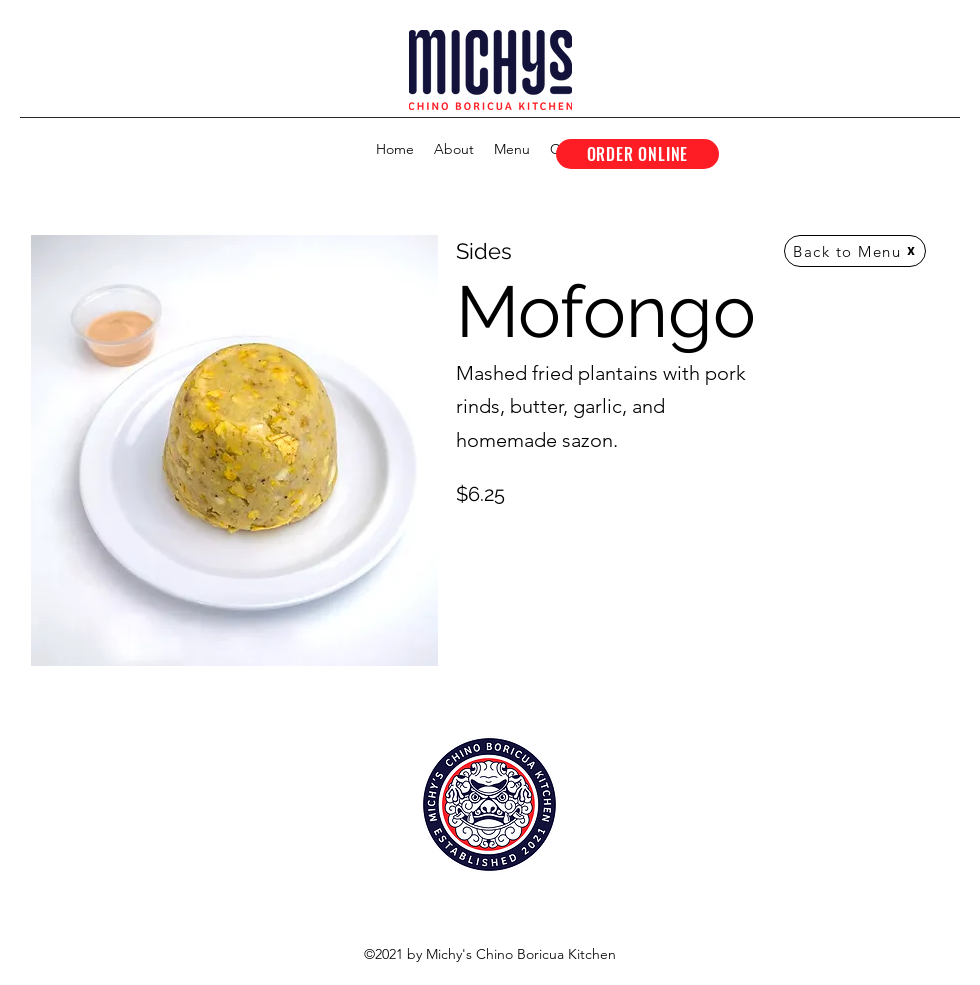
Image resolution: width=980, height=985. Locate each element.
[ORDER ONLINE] (637, 154)
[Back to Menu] (855, 251)
